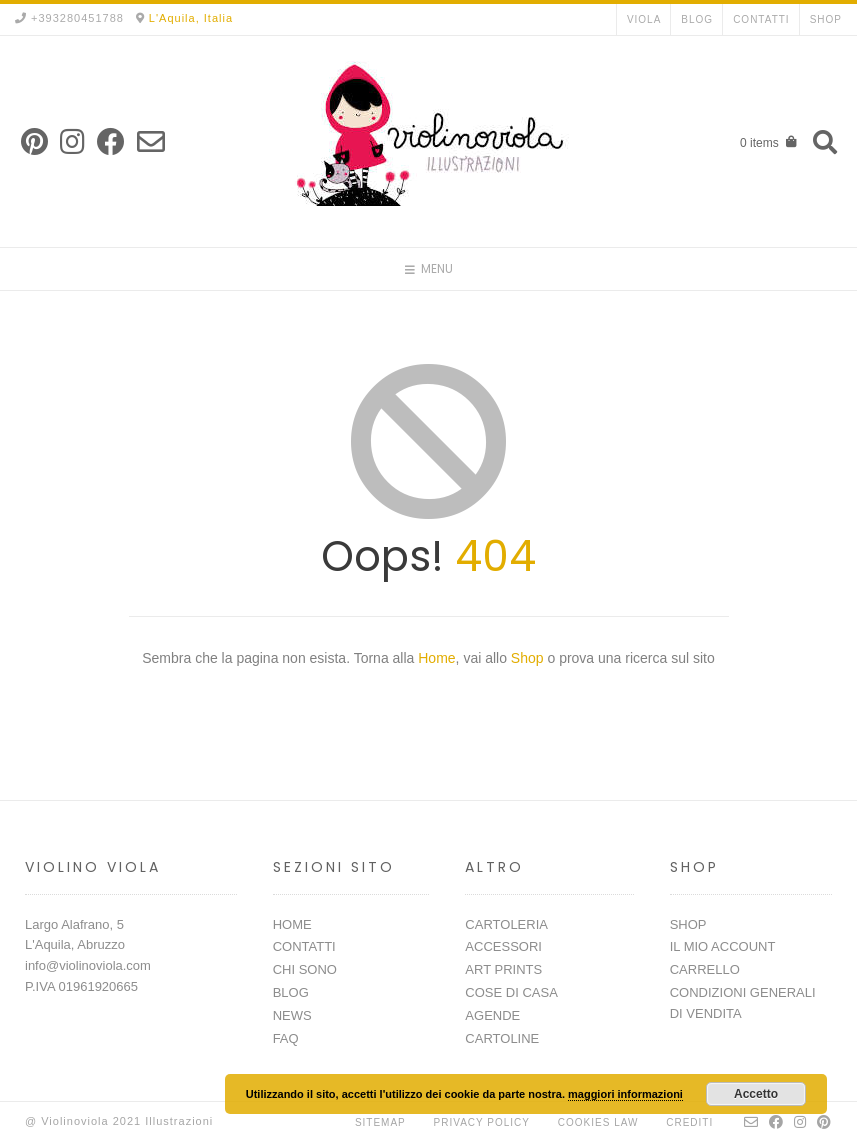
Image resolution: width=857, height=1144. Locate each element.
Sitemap (380, 1122)
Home (436, 658)
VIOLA (644, 19)
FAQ (286, 1038)
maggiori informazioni (625, 1094)
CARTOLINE (502, 1038)
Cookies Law (598, 1122)
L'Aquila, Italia (191, 18)
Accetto (756, 1094)
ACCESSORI (503, 946)
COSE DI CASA (511, 992)
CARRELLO (705, 969)
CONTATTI (761, 19)
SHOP (826, 19)
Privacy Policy (482, 1122)
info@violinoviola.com (88, 965)
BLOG (697, 19)
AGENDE (492, 1015)
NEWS (292, 1015)
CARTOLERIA (506, 924)
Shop (529, 658)
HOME (292, 924)
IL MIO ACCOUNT (723, 946)
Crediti (689, 1122)
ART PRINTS (503, 969)
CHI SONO (305, 969)
